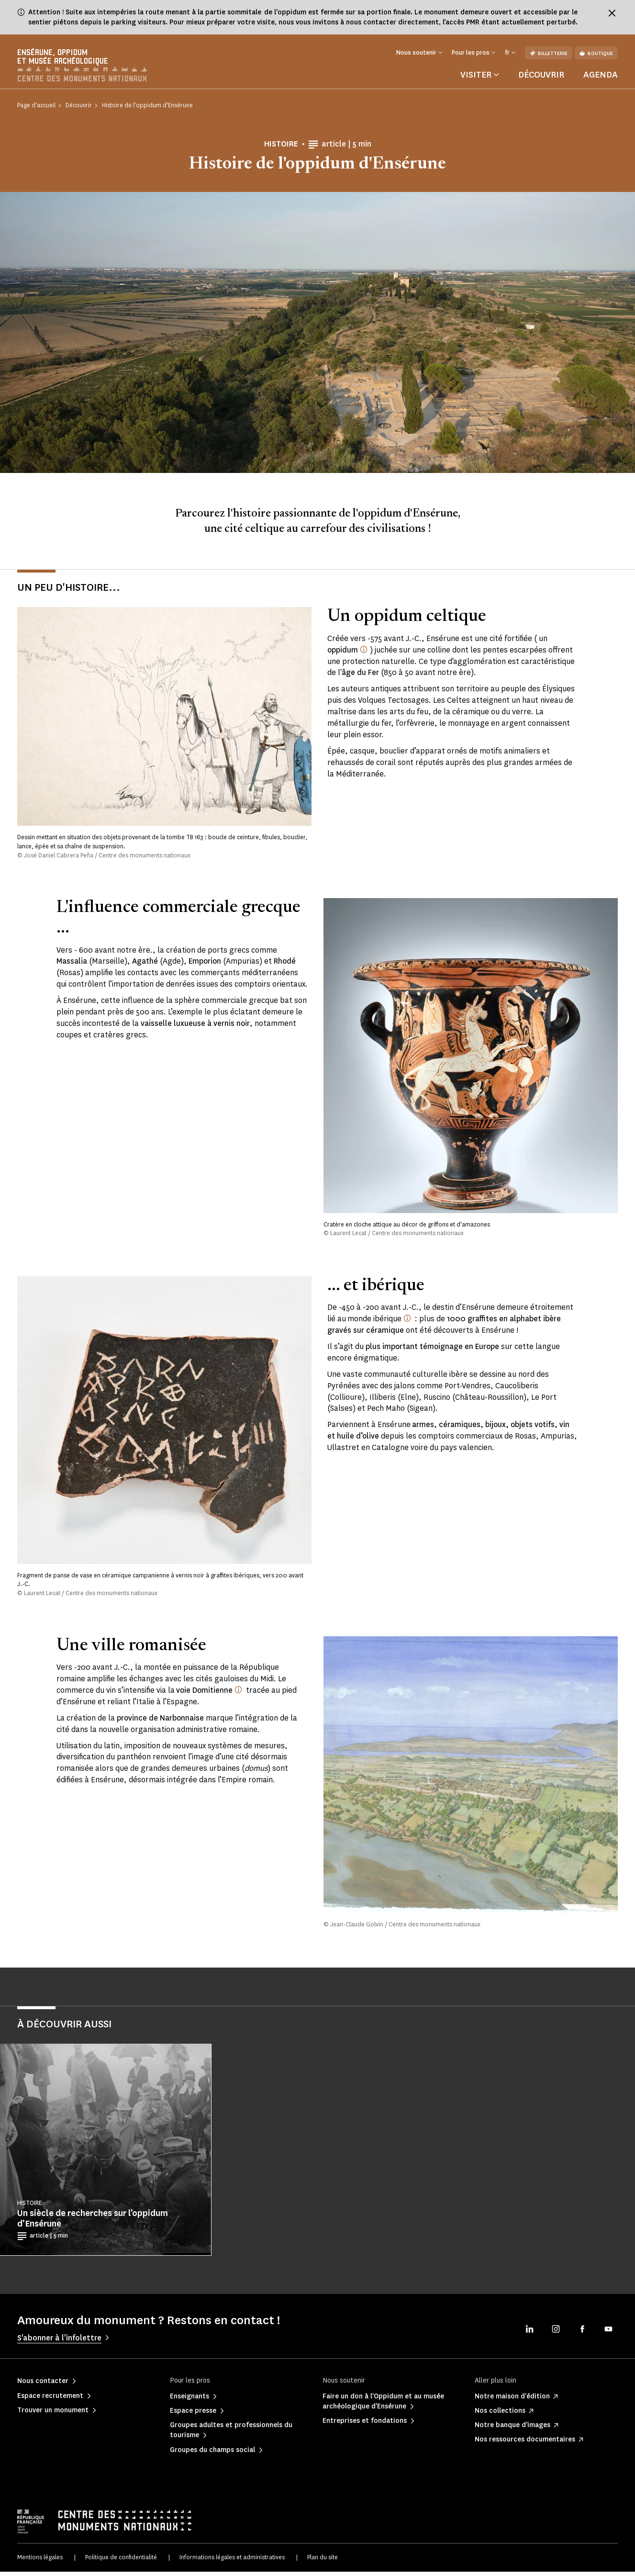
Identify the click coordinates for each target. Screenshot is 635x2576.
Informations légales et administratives (232, 2562)
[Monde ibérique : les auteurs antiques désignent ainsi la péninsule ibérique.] (407, 1322)
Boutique (596, 53)
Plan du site (322, 2562)
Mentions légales (40, 2562)
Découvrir (541, 79)
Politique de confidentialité (121, 2562)
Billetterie (549, 53)
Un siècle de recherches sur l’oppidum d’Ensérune (92, 2223)
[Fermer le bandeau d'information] (612, 13)
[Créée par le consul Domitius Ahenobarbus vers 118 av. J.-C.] (238, 1694)
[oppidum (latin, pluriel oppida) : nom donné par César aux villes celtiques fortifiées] (363, 653)
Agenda (600, 79)
